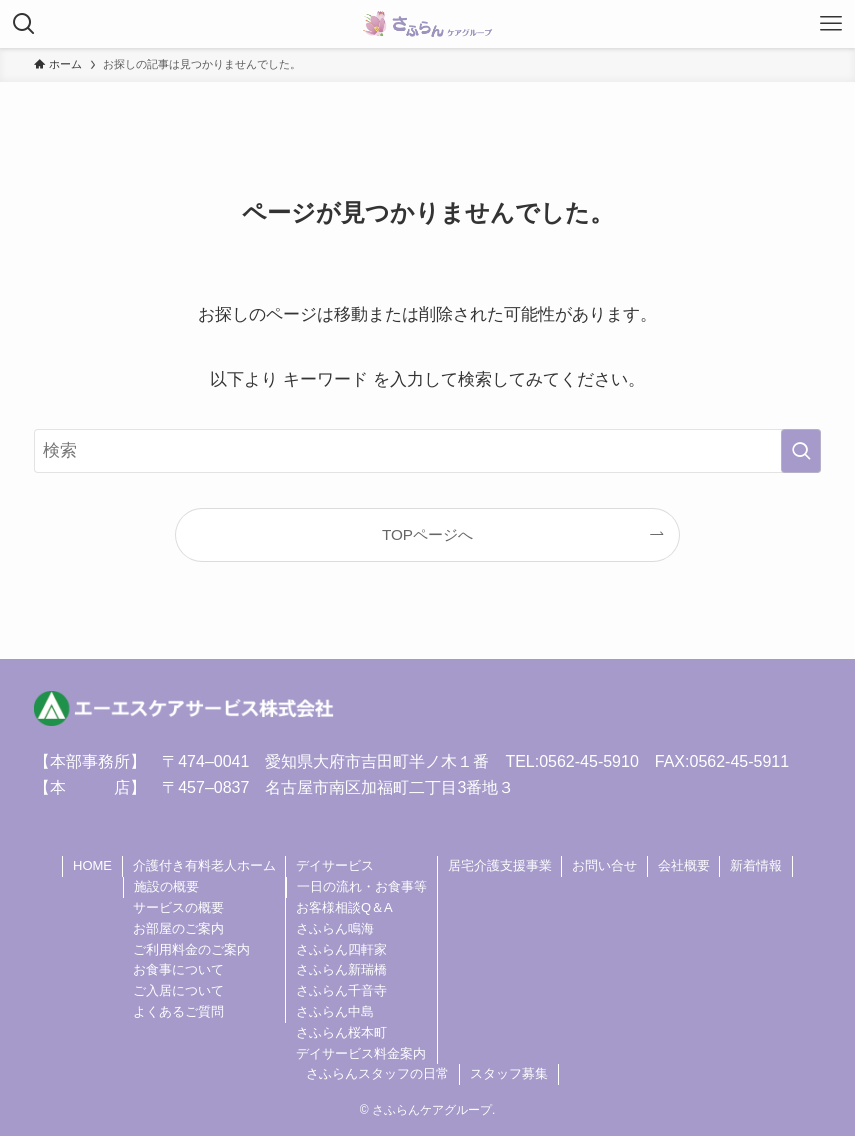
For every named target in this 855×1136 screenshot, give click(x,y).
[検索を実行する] (801, 451)
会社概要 (684, 865)
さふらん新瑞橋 (341, 969)
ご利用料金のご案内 (191, 949)
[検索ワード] (427, 451)
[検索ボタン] (24, 24)
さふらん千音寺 (341, 990)
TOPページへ (427, 534)
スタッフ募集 (509, 1073)
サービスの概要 (178, 907)
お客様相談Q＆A (344, 907)
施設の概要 (166, 886)
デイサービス (335, 865)
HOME (92, 865)
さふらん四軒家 (341, 949)
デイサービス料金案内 (361, 1053)
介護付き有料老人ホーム (204, 865)
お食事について (178, 969)
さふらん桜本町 (341, 1032)
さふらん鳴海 (335, 928)
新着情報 (756, 865)
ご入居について (178, 990)
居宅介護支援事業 (500, 865)
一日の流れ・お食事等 (362, 886)
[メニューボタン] (831, 24)
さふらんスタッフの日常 (377, 1073)
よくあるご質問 (178, 1011)
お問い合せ (604, 865)
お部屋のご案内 (178, 928)
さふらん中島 (335, 1011)
